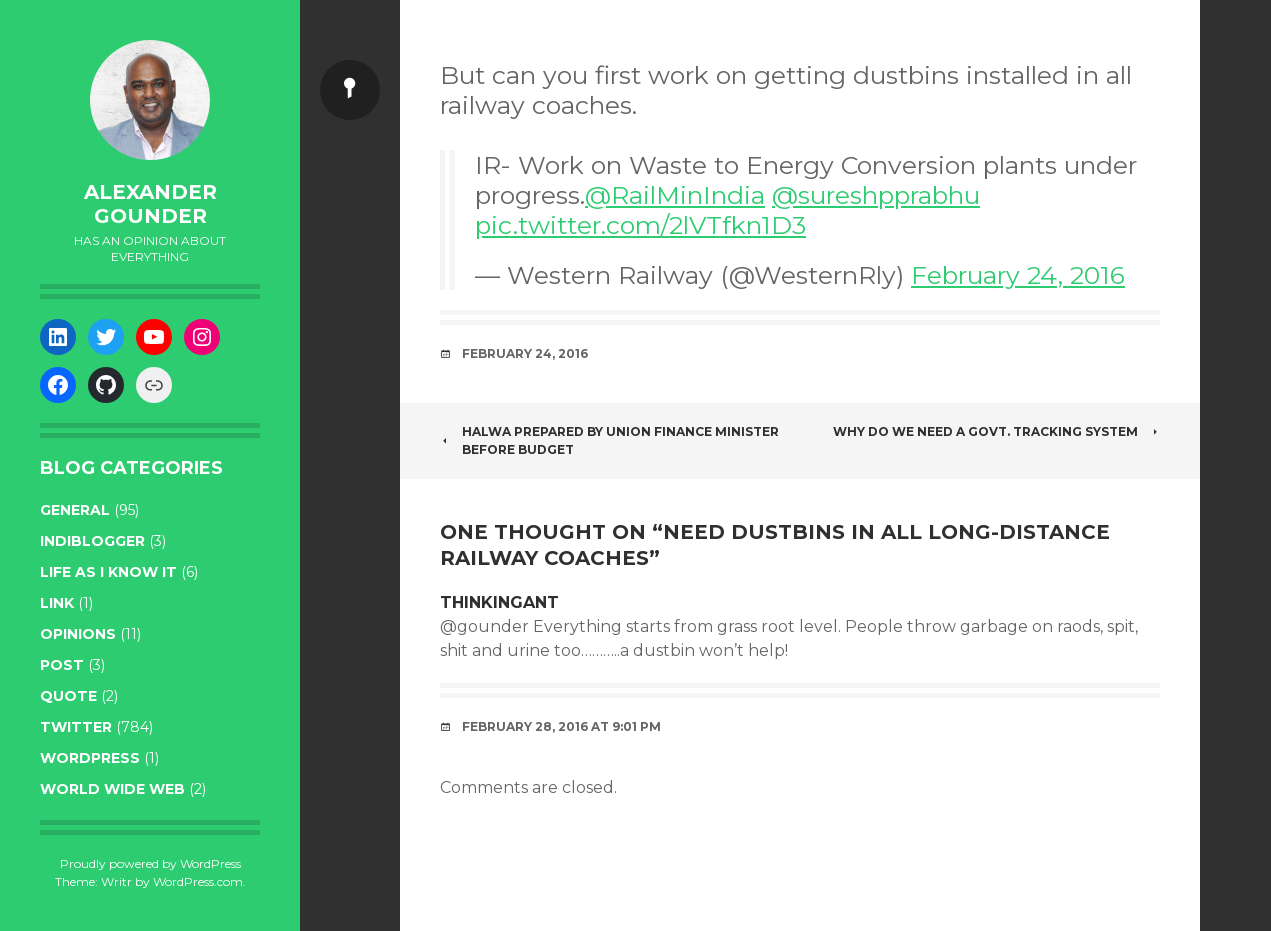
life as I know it (108, 572)
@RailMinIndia (675, 195)
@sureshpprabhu (876, 195)
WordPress (90, 758)
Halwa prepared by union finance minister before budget (609, 440)
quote (68, 696)
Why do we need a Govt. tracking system (996, 431)
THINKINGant (499, 602)
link (57, 603)
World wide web (112, 789)
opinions (78, 634)
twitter (76, 727)
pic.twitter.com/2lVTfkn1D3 (640, 225)
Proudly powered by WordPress (150, 863)
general (75, 510)
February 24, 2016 (1018, 275)
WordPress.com (198, 881)
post (62, 665)
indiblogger (92, 541)
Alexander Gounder (150, 204)
